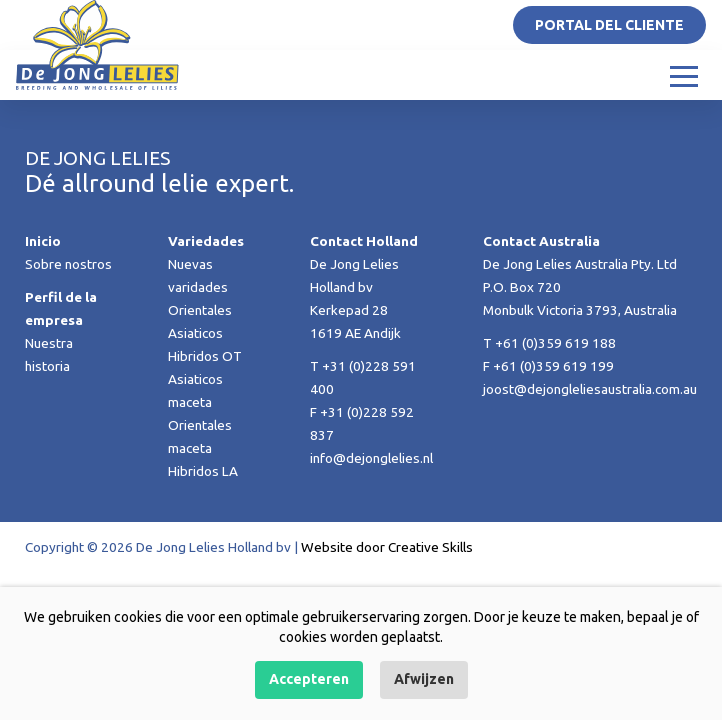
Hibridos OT (205, 356)
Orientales (200, 310)
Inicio (43, 241)
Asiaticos (195, 333)
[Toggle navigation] (684, 75)
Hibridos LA (203, 471)
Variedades (206, 241)
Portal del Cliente (609, 25)
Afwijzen (424, 679)
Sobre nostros (68, 264)
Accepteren (309, 679)
